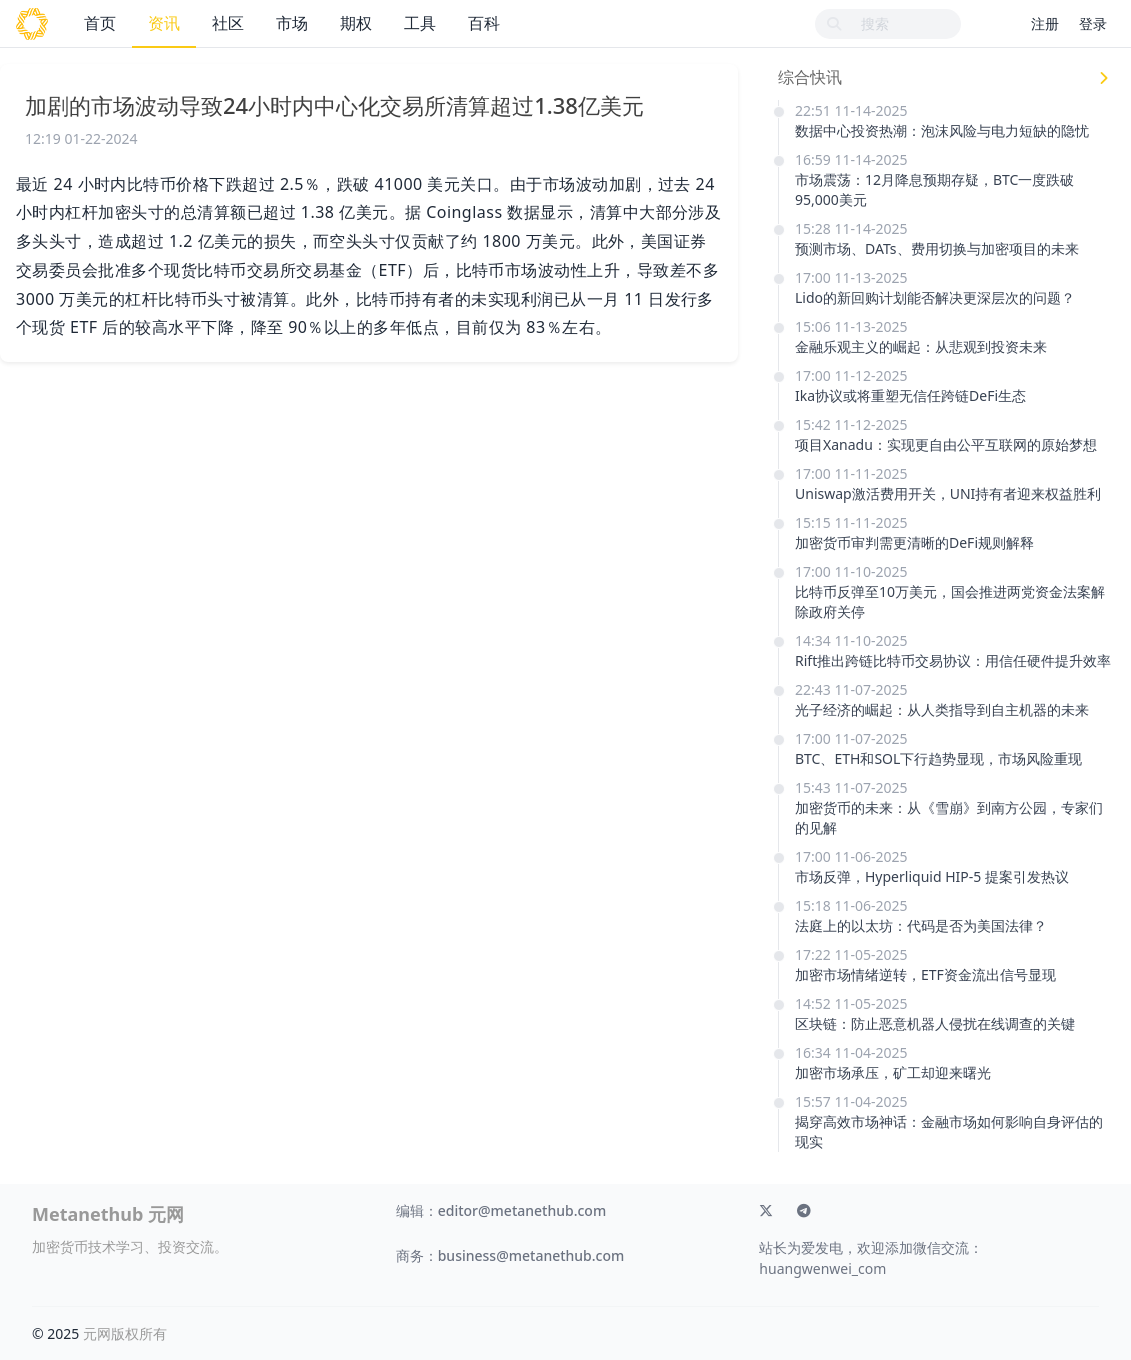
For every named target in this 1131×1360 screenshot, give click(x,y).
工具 (420, 23)
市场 (292, 23)
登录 (1093, 23)
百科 (484, 23)
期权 (356, 23)
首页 (100, 23)
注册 (1045, 23)
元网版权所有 (125, 1333)
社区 (228, 23)
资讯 (164, 23)
